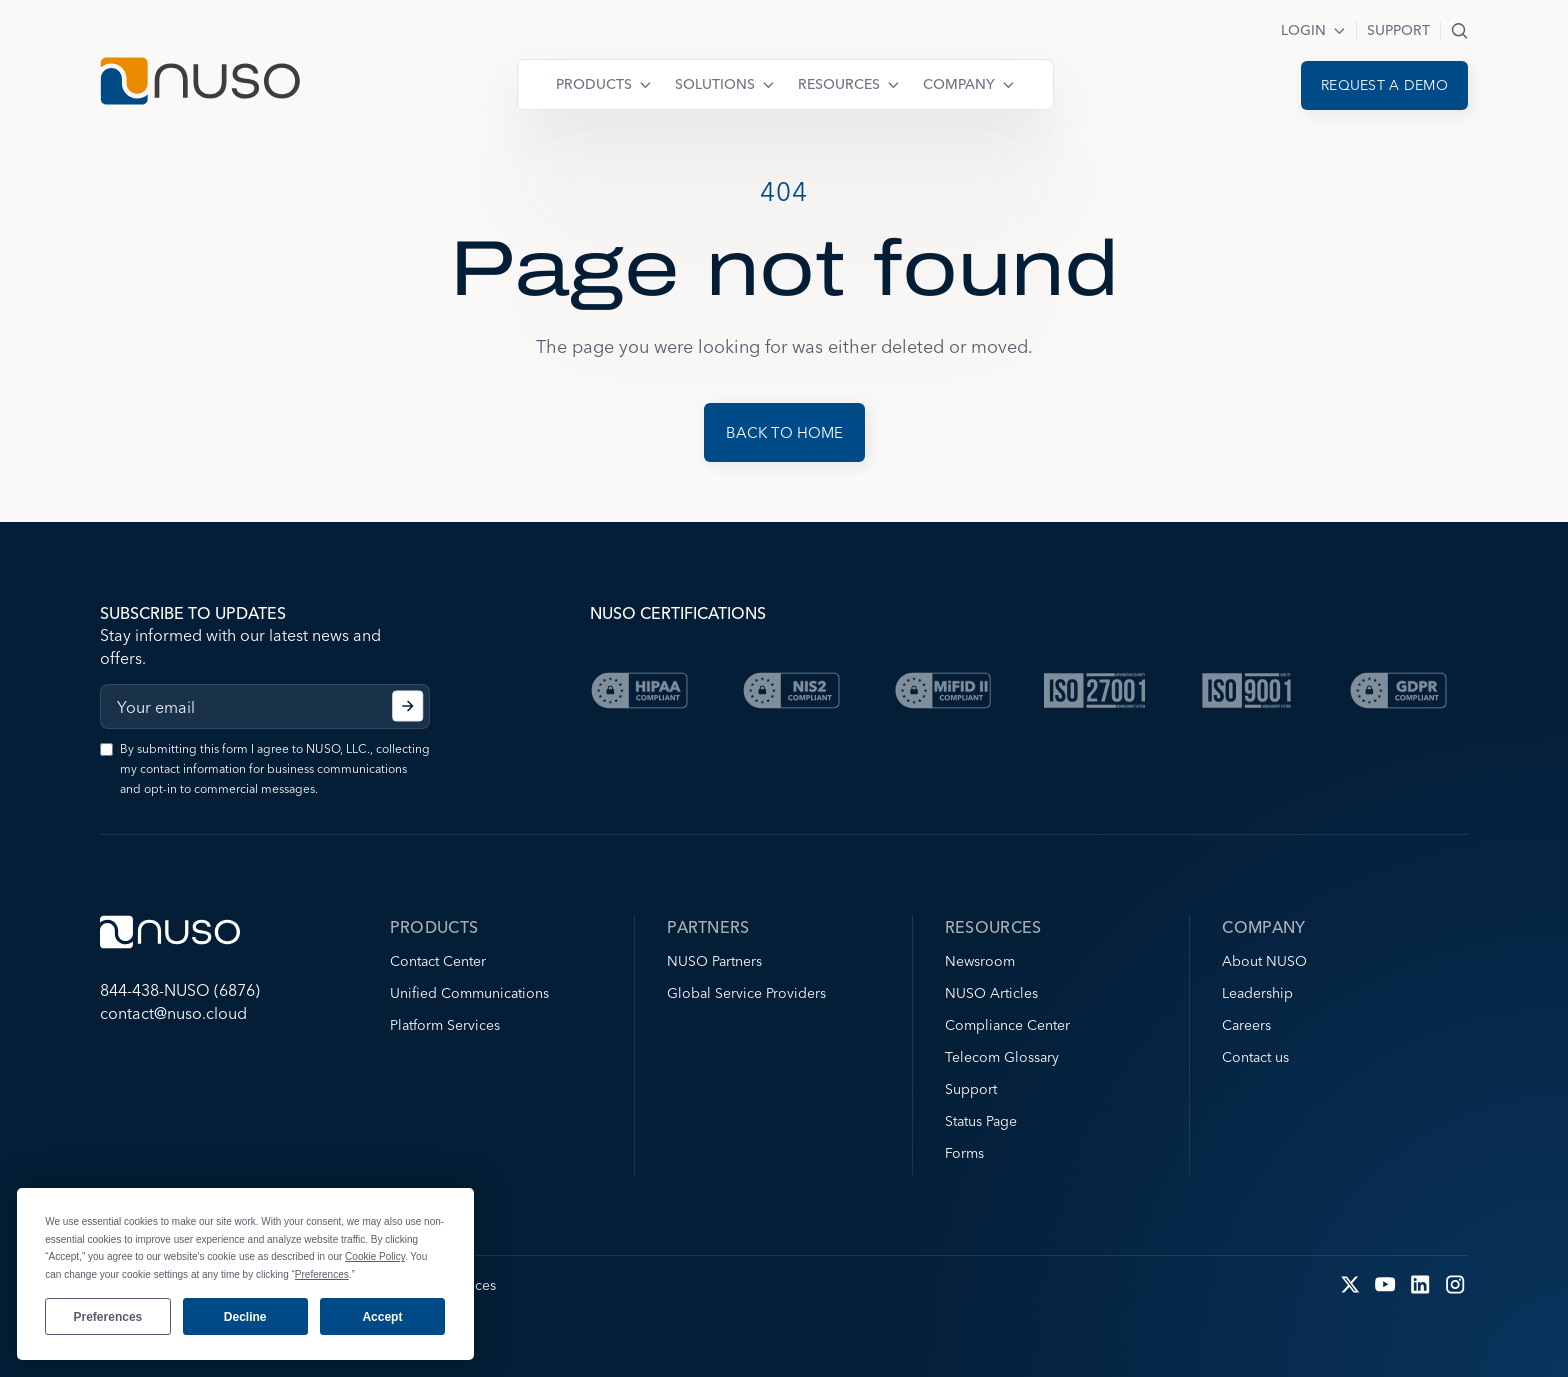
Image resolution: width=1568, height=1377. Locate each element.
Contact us (1255, 1057)
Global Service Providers (746, 993)
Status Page (981, 1121)
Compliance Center (1007, 1025)
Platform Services (445, 1025)
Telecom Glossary (1002, 1057)
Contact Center (438, 961)
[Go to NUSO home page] (200, 83)
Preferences (108, 1317)
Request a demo (1384, 85)
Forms (964, 1153)
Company (959, 84)
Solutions (715, 84)
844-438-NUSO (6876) (180, 990)
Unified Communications (469, 993)
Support (1398, 30)
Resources (839, 84)
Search (1459, 30)
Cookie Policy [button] (375, 1256)
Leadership (1257, 993)
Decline (245, 1317)
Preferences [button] (322, 1274)
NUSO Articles (991, 993)
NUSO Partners (714, 961)
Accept (382, 1317)
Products (594, 84)
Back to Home (784, 432)
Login (1303, 30)
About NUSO (1264, 961)
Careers (1246, 1025)
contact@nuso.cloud (173, 1013)
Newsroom (980, 961)
